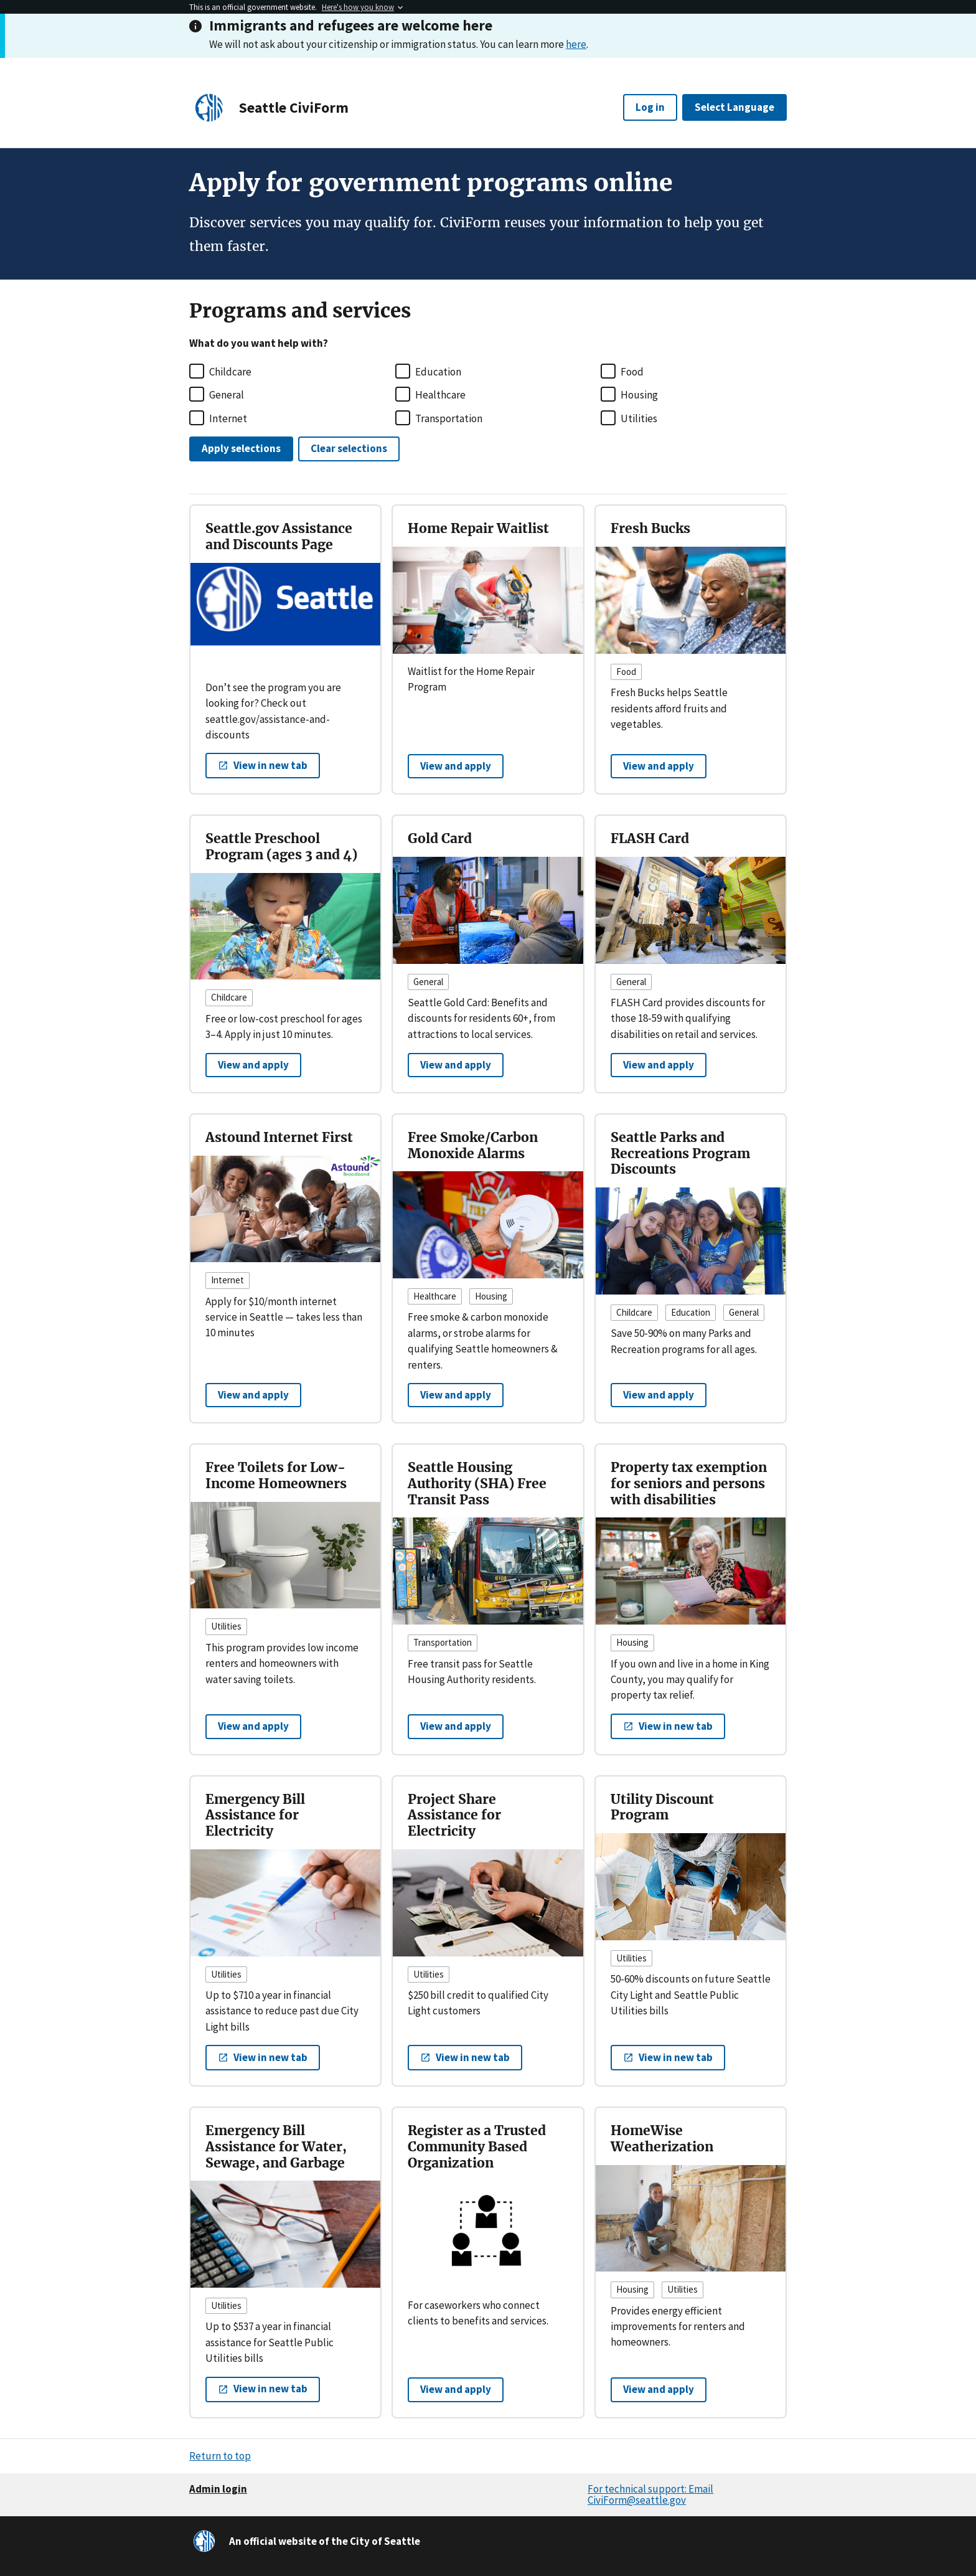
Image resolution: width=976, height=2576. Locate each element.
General (226, 395)
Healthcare (440, 395)
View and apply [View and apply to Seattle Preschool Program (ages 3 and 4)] (253, 1065)
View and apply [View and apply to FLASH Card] (658, 1065)
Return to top (220, 2456)
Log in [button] (650, 107)
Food (632, 372)
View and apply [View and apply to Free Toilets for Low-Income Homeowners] (253, 1726)
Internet (228, 418)
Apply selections (241, 448)
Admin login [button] (218, 2489)
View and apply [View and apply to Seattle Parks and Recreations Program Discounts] (658, 1395)
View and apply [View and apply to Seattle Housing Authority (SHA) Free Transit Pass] (455, 1726)
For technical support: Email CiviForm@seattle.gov (650, 2495)
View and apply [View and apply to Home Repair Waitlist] (455, 766)
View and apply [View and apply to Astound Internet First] (253, 1395)
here (576, 44)
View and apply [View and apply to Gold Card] (455, 1065)
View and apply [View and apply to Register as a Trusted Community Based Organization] (455, 2389)
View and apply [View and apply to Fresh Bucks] (658, 766)
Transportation (448, 418)
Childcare (230, 372)
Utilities (639, 418)
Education (438, 372)
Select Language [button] (734, 107)
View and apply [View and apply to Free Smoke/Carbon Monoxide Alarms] (455, 1395)
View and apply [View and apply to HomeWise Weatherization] (658, 2389)
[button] (262, 765)
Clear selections (349, 448)
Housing (639, 395)
